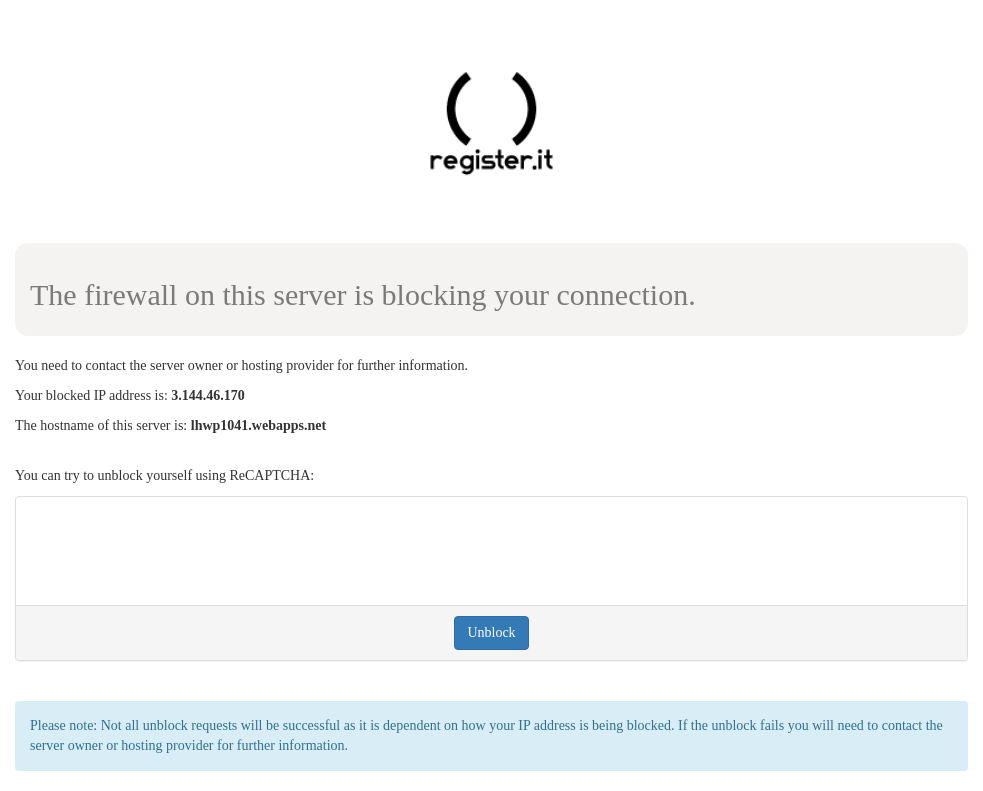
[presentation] (183, 551)
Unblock (491, 632)
